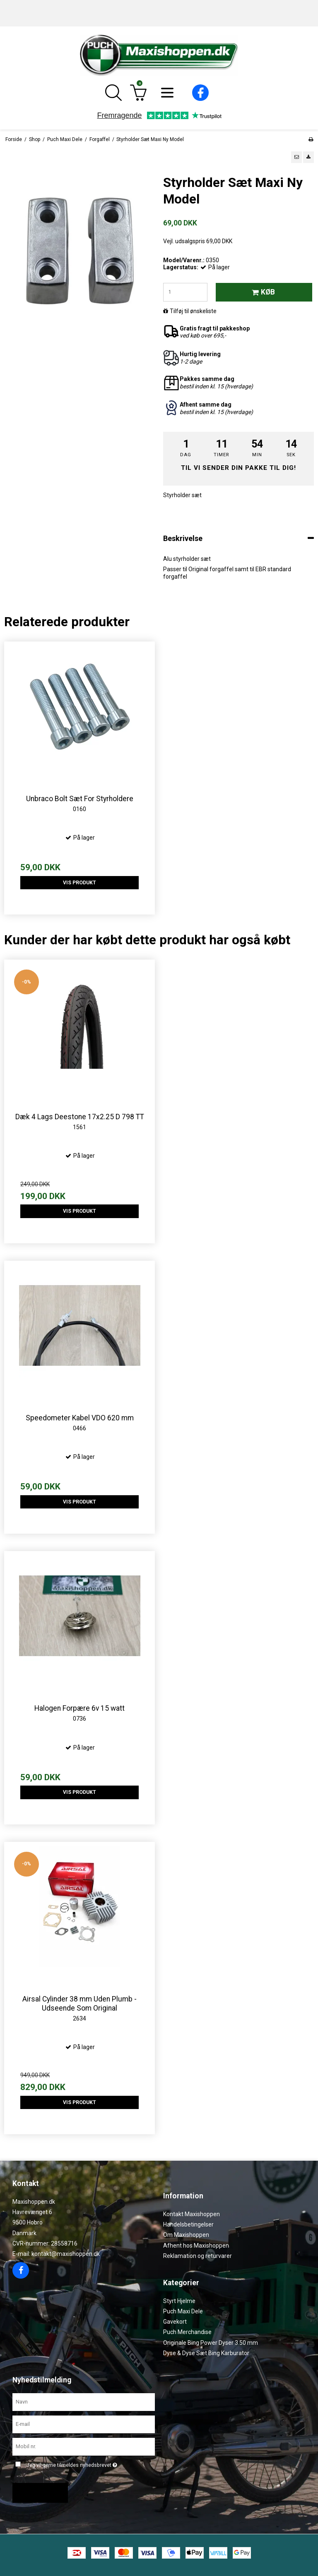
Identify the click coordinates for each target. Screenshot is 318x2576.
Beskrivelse (182, 538)
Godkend (37, 2493)
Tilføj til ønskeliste (193, 311)
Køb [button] (262, 292)
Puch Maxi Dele (183, 2311)
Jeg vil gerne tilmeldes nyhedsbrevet (71, 2463)
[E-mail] (83, 2423)
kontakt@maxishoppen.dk (65, 2253)
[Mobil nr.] (83, 2446)
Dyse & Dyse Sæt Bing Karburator (206, 2353)
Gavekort (175, 2321)
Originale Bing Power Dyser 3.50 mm (210, 2342)
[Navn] (83, 2402)
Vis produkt (79, 883)
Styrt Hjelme (179, 2301)
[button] (296, 157)
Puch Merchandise (187, 2332)
